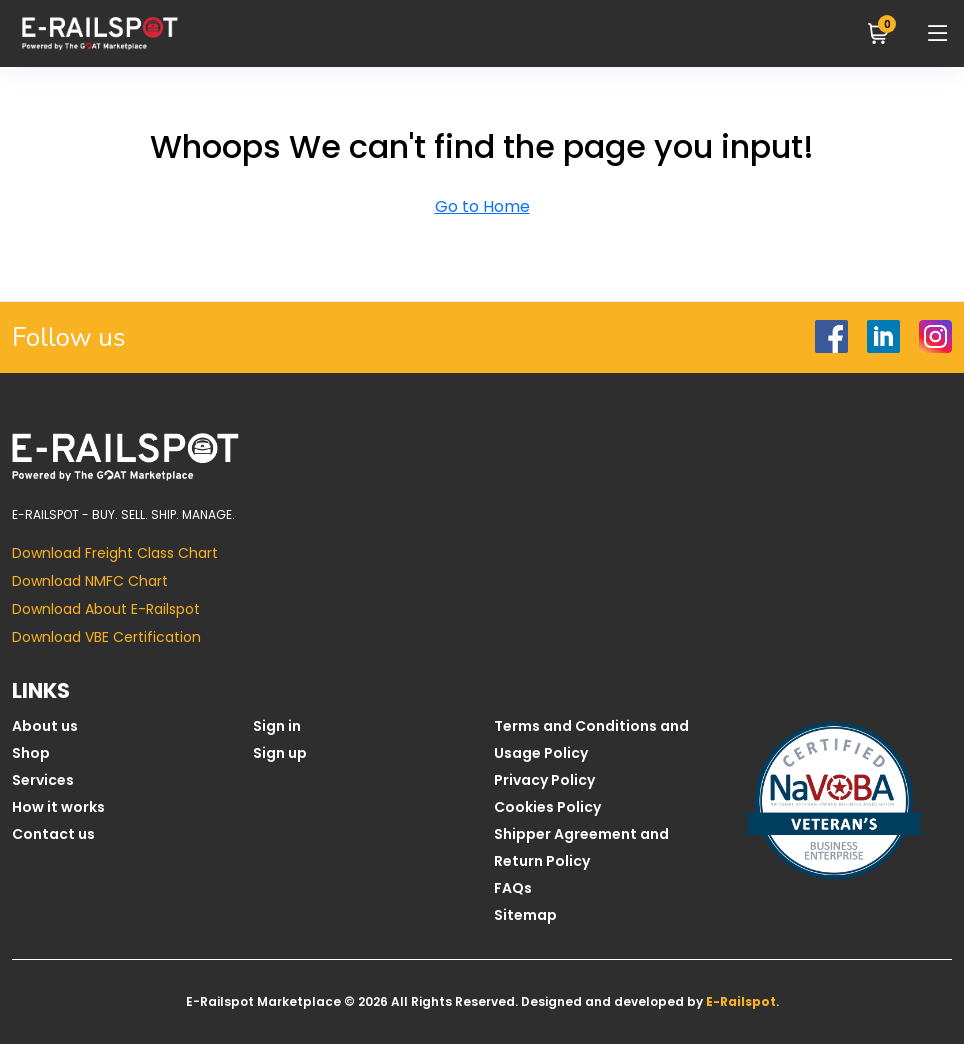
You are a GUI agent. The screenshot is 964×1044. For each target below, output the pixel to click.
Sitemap (525, 915)
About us (45, 726)
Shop (31, 753)
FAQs (513, 888)
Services (43, 780)
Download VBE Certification (106, 637)
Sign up (280, 753)
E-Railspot (741, 1001)
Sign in (277, 726)
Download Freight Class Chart (115, 553)
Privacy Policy (544, 780)
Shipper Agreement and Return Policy (581, 847)
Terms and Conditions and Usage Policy (591, 739)
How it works (58, 807)
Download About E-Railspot (106, 609)
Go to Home (482, 206)
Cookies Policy (547, 807)
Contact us (53, 834)
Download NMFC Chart (90, 581)
